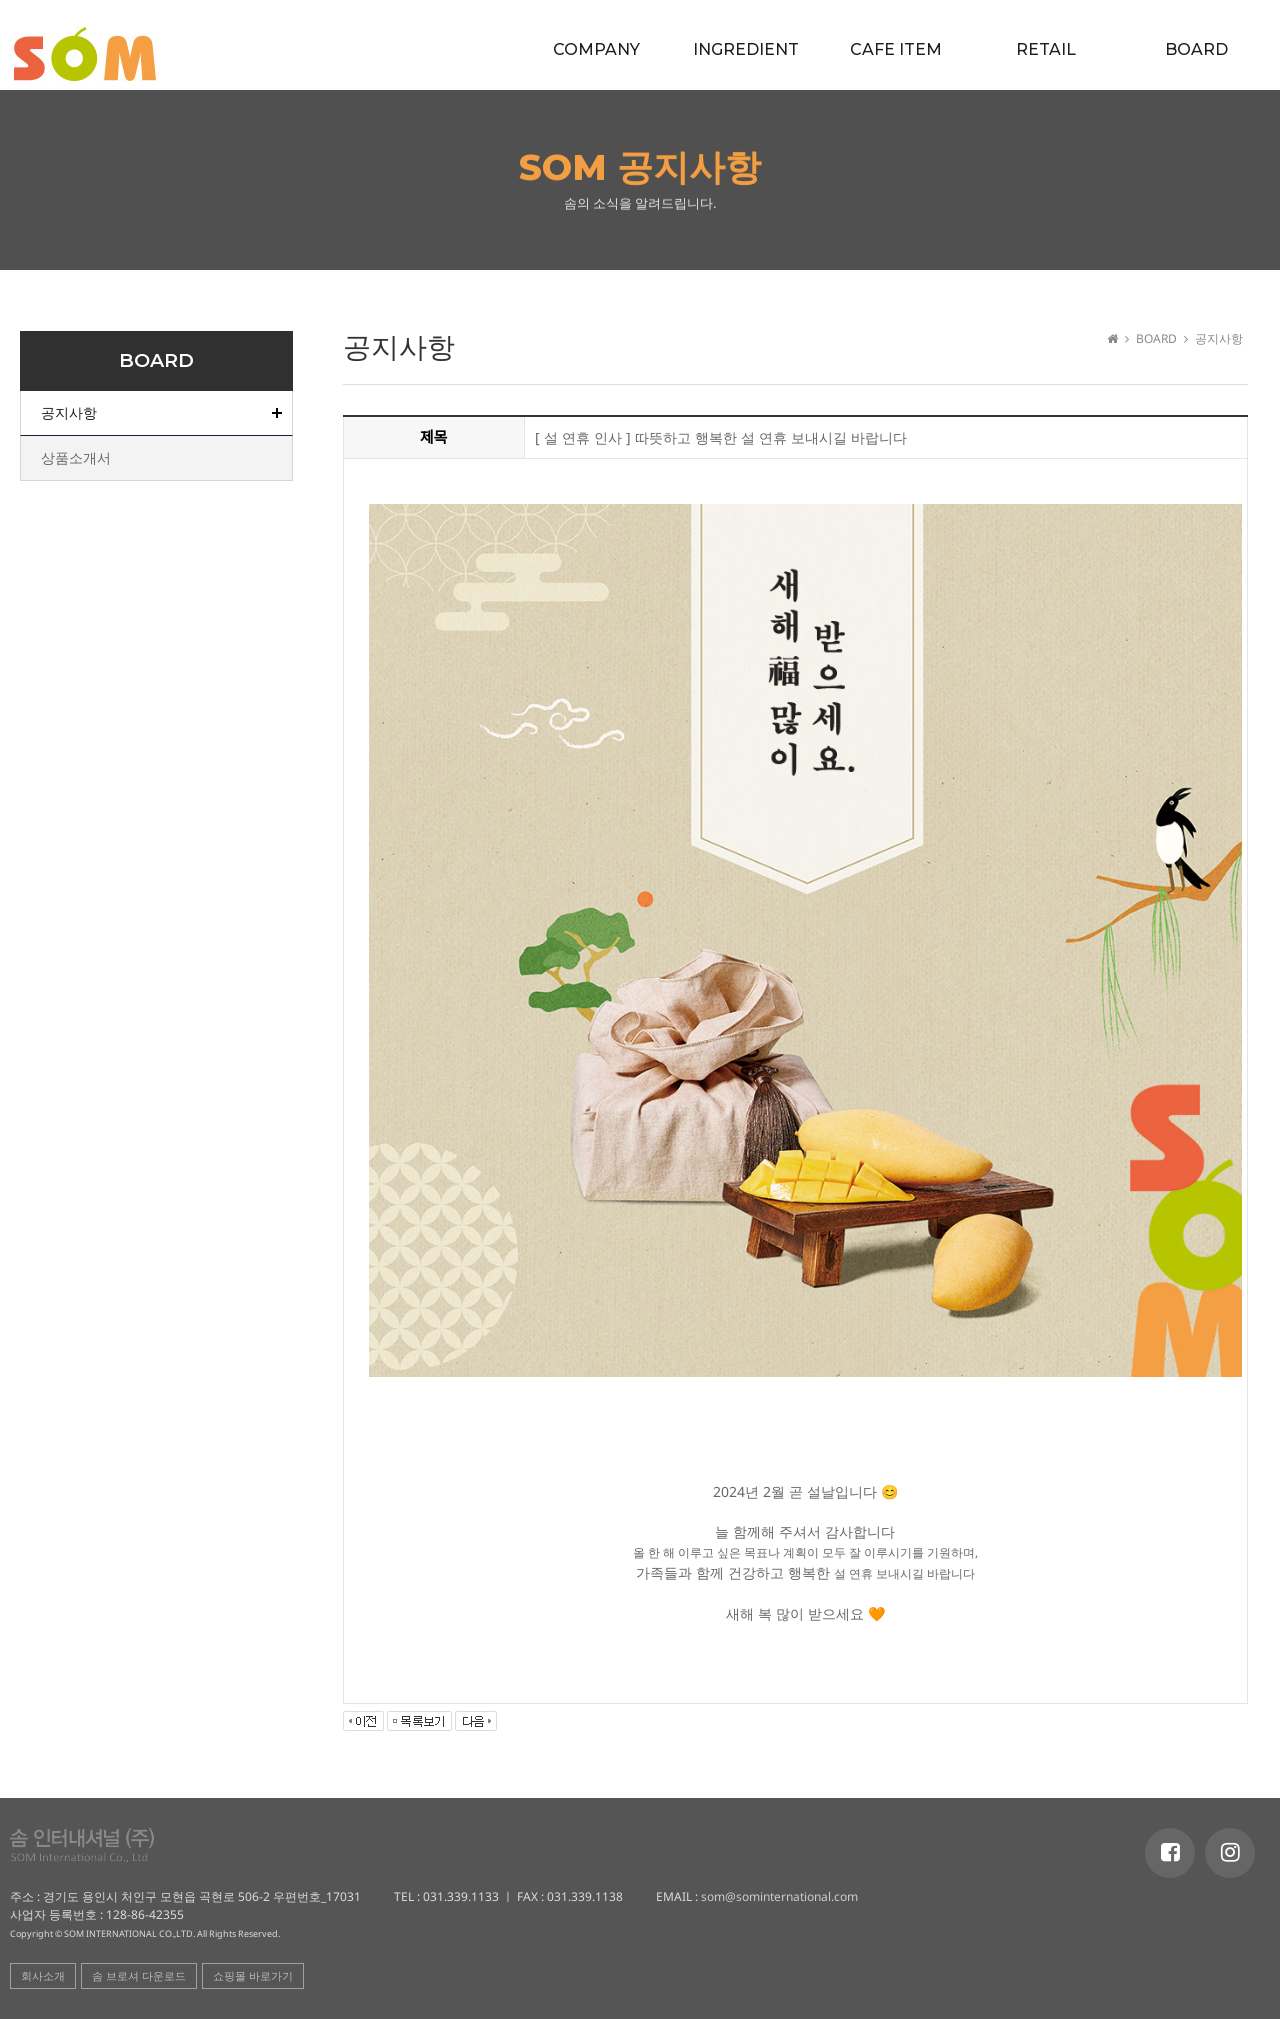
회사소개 (43, 1975)
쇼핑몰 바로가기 (253, 1975)
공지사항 (69, 412)
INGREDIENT (746, 49)
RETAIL (1046, 49)
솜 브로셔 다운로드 (139, 1975)
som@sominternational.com (778, 1896)
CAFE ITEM (896, 49)
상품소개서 (76, 457)
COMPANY (596, 49)
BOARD (1196, 49)
